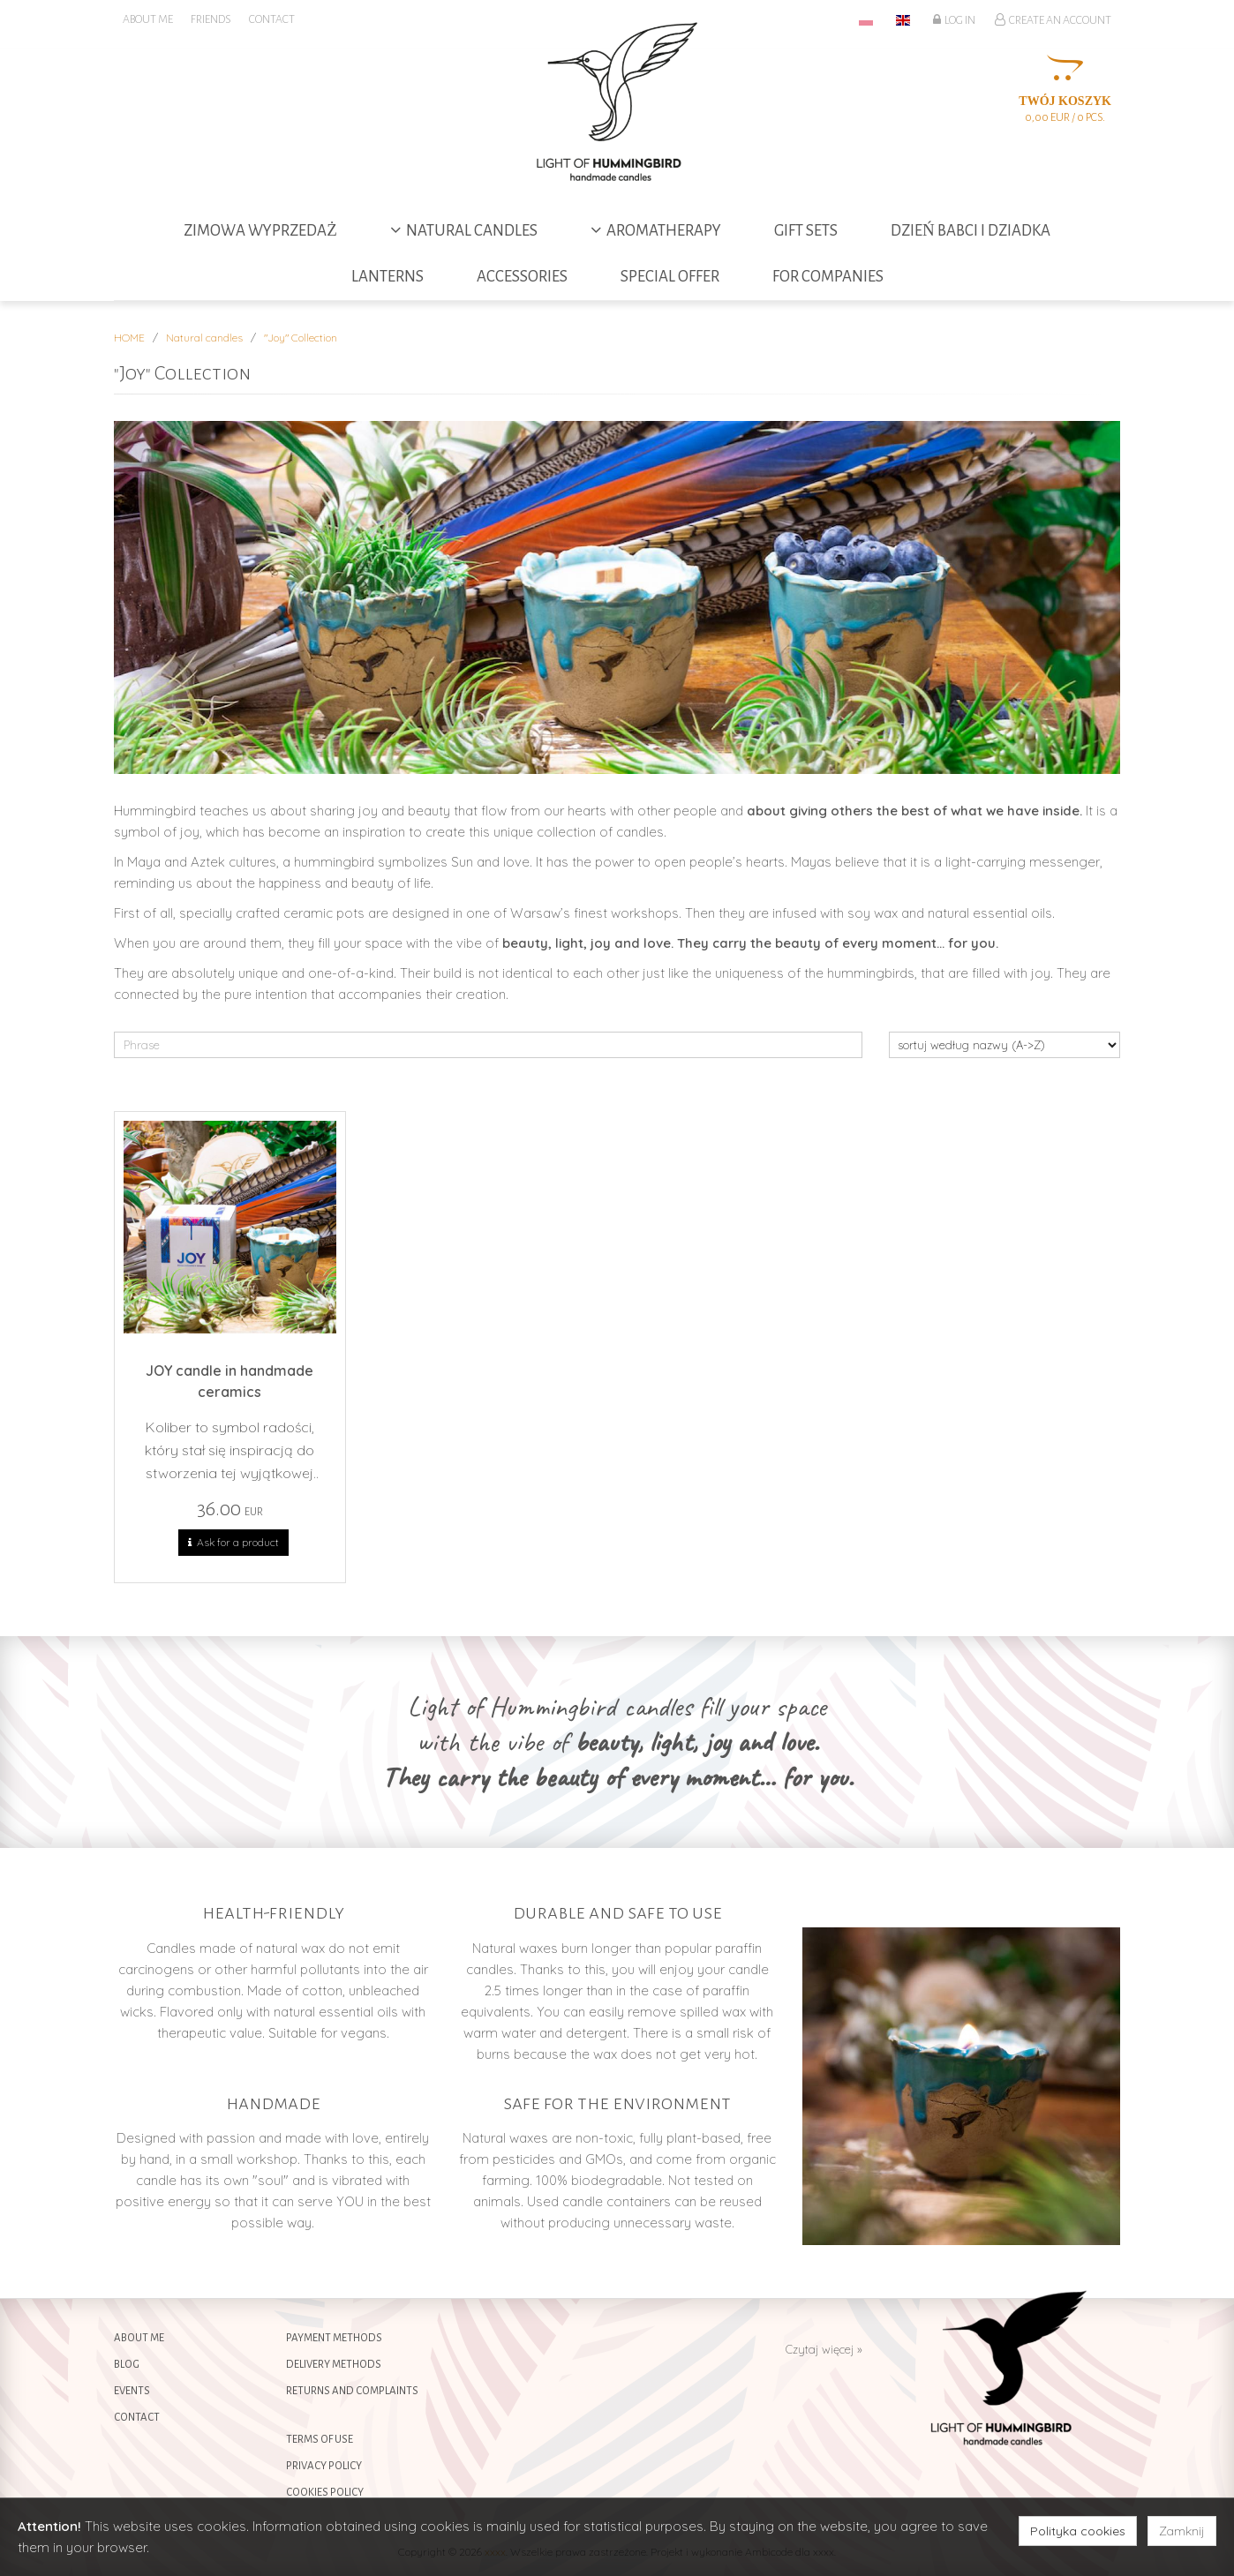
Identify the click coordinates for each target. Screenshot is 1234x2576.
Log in (954, 19)
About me (139, 2338)
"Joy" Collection (300, 337)
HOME (129, 337)
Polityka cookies (1077, 2531)
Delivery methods (333, 2364)
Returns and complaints (352, 2391)
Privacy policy (324, 2466)
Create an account (1053, 19)
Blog (126, 2364)
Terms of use (319, 2439)
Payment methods (334, 2338)
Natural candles (204, 337)
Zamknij (1182, 2531)
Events (132, 2391)
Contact (137, 2417)
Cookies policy (325, 2492)
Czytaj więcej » (824, 2349)
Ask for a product (233, 1543)
